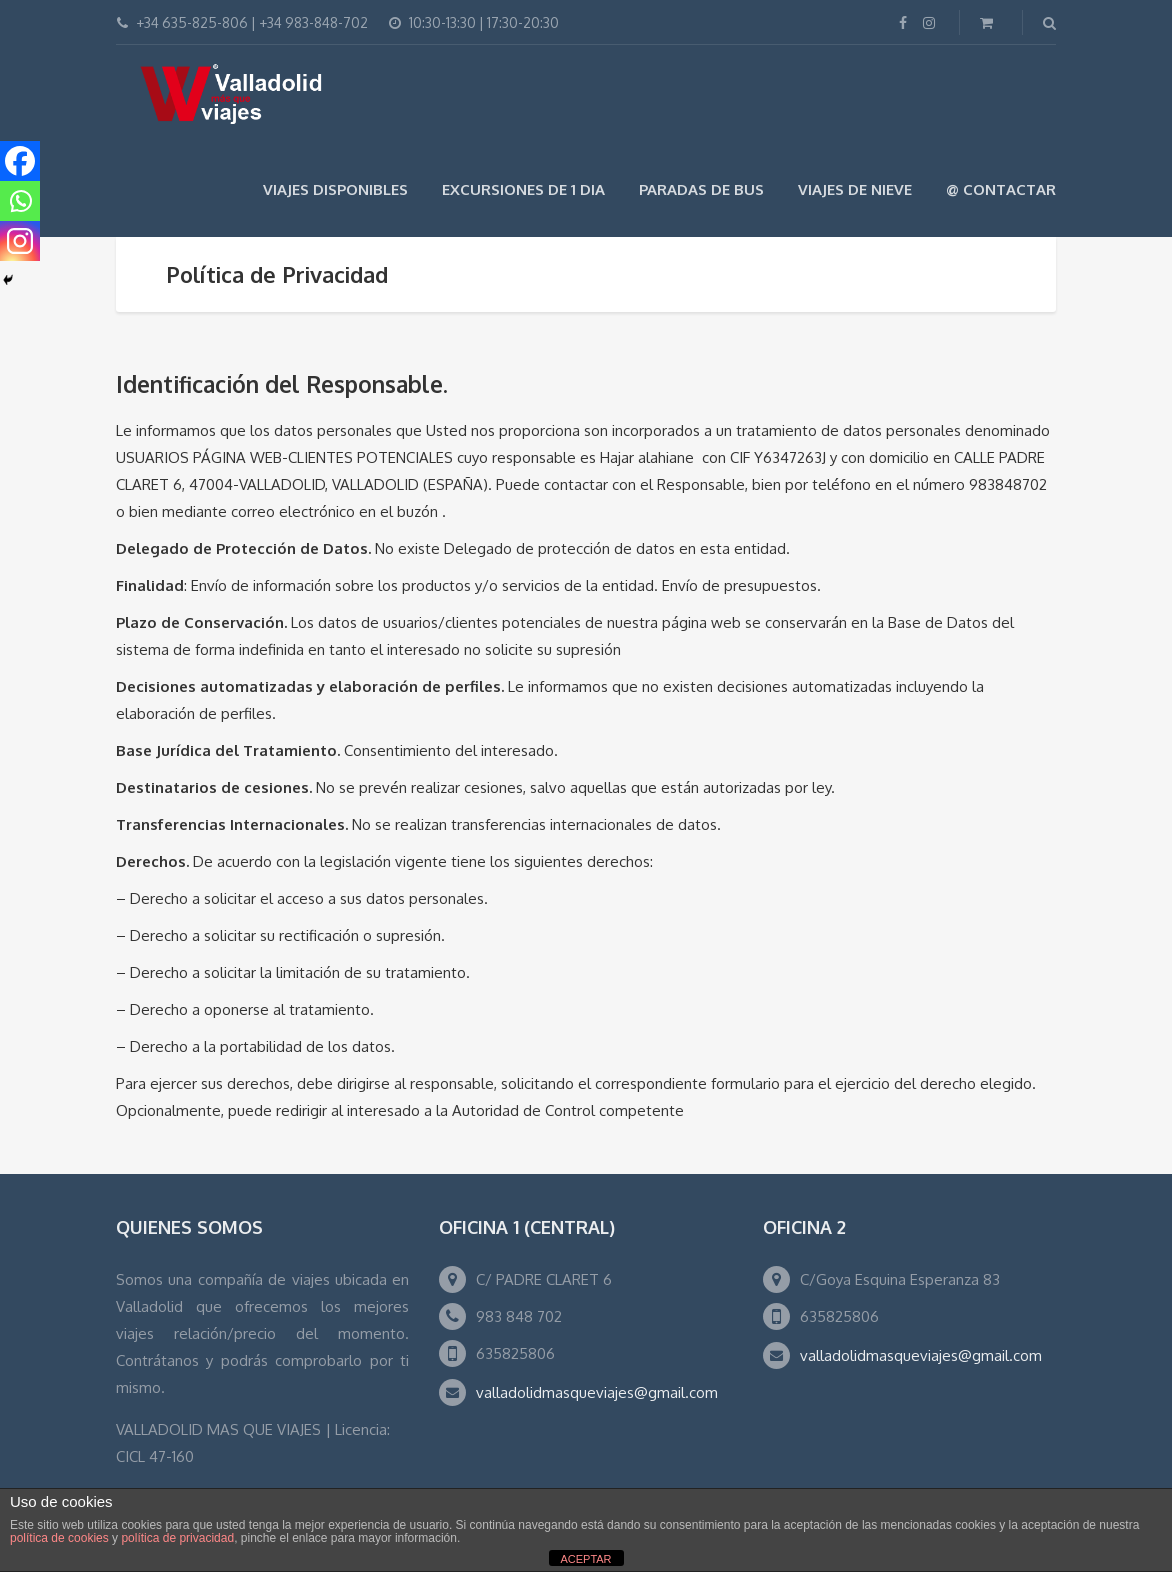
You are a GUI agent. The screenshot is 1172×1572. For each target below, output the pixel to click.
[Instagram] (20, 241)
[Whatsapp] (20, 201)
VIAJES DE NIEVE (855, 189)
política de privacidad (177, 1538)
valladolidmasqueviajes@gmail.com (597, 1392)
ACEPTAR (585, 1559)
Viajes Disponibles (335, 189)
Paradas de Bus (701, 189)
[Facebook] (20, 161)
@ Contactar (1001, 189)
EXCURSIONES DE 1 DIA (523, 189)
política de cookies (59, 1538)
